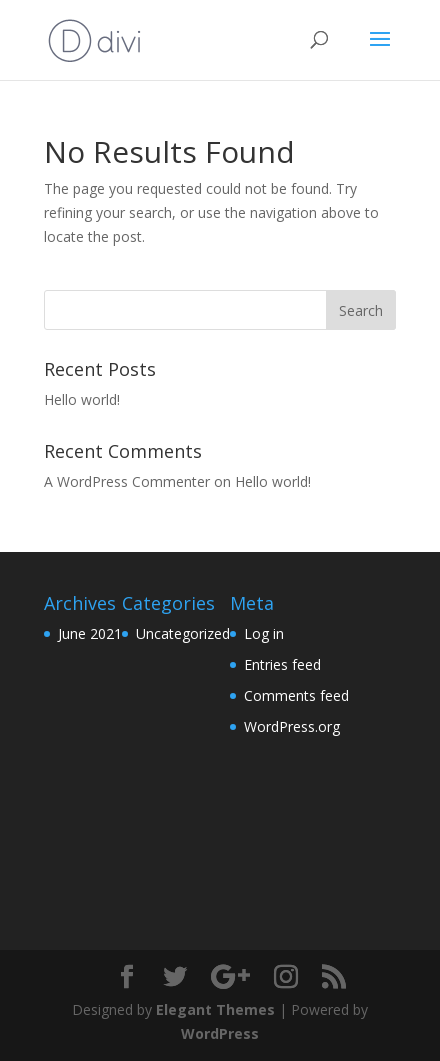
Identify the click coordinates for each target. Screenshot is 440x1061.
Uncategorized (183, 633)
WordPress (220, 1033)
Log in (264, 633)
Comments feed (296, 695)
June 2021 (90, 633)
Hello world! (82, 399)
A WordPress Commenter (127, 481)
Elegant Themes (215, 1009)
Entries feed (282, 664)
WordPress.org (292, 726)
